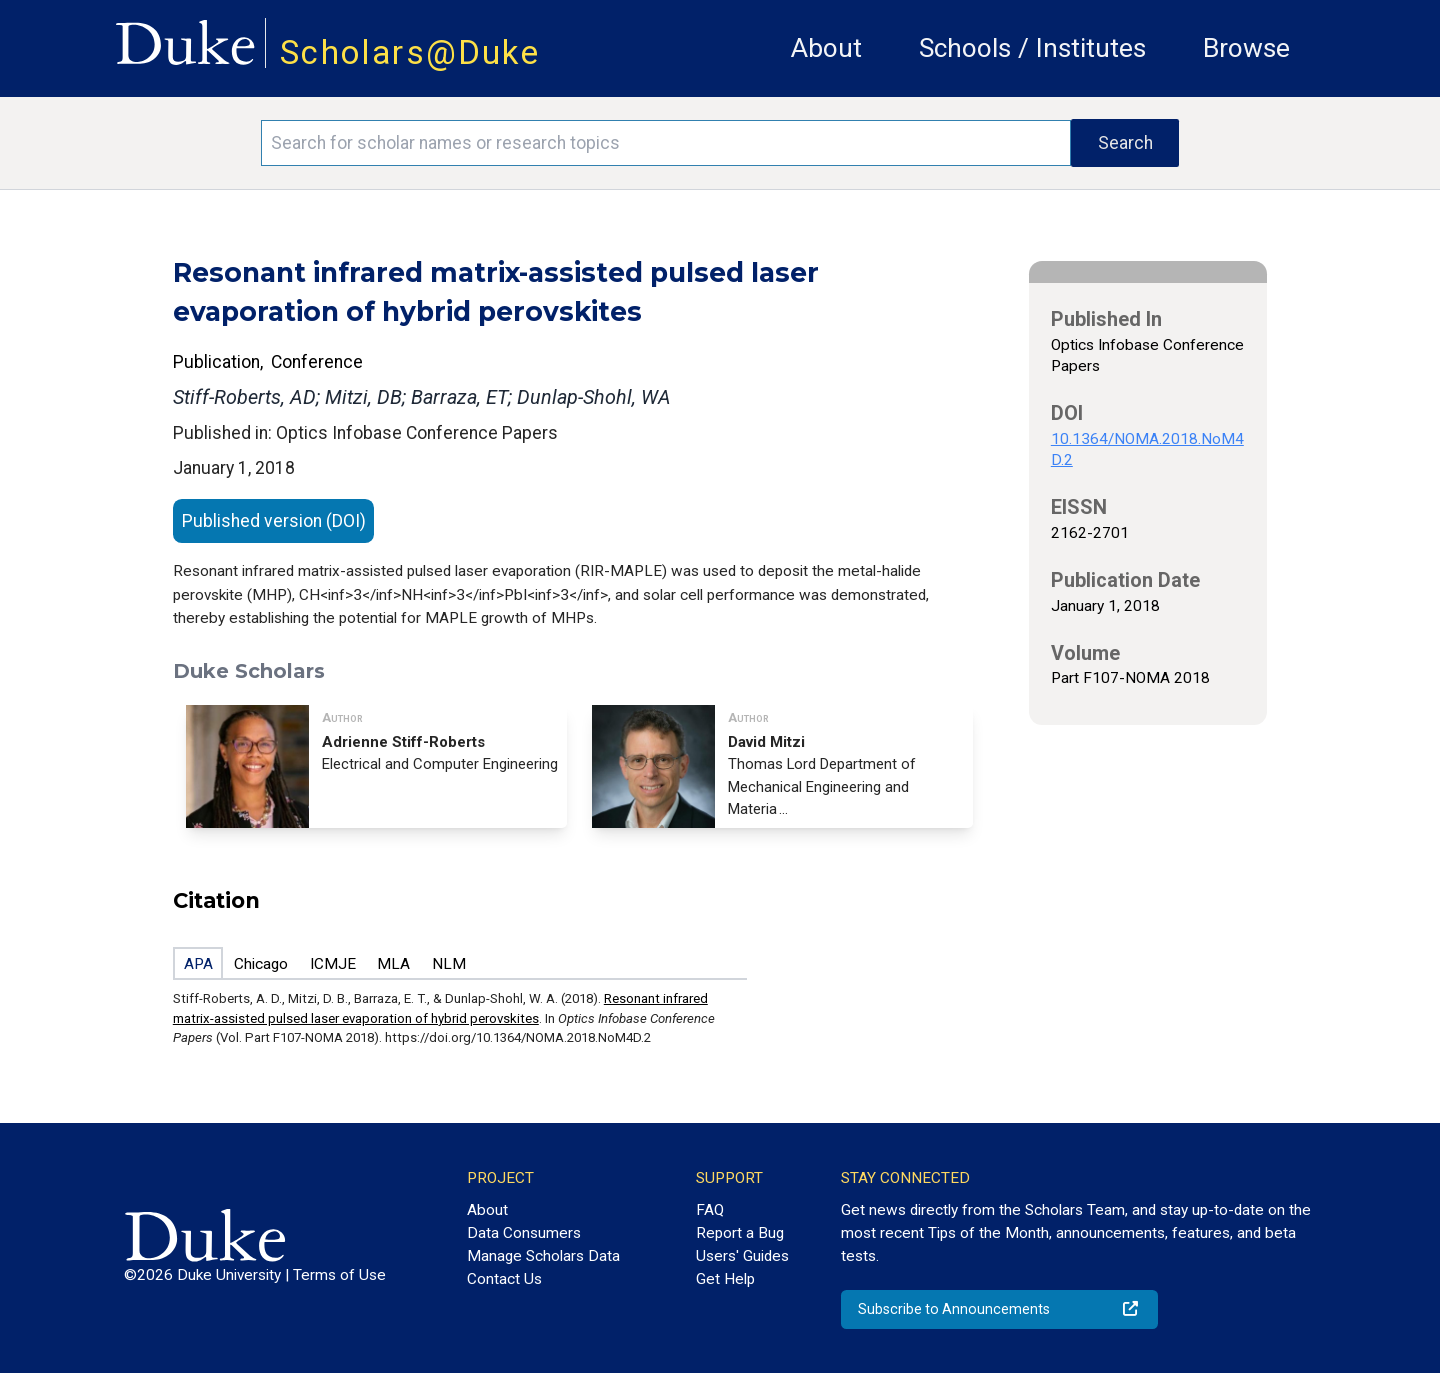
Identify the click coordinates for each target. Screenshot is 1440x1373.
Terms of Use (339, 1275)
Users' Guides (742, 1256)
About (826, 48)
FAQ (710, 1210)
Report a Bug (740, 1233)
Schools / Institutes (1032, 48)
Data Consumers (524, 1233)
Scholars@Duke (410, 52)
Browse (1246, 48)
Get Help (725, 1279)
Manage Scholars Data (543, 1256)
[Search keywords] (666, 143)
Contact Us (504, 1279)
